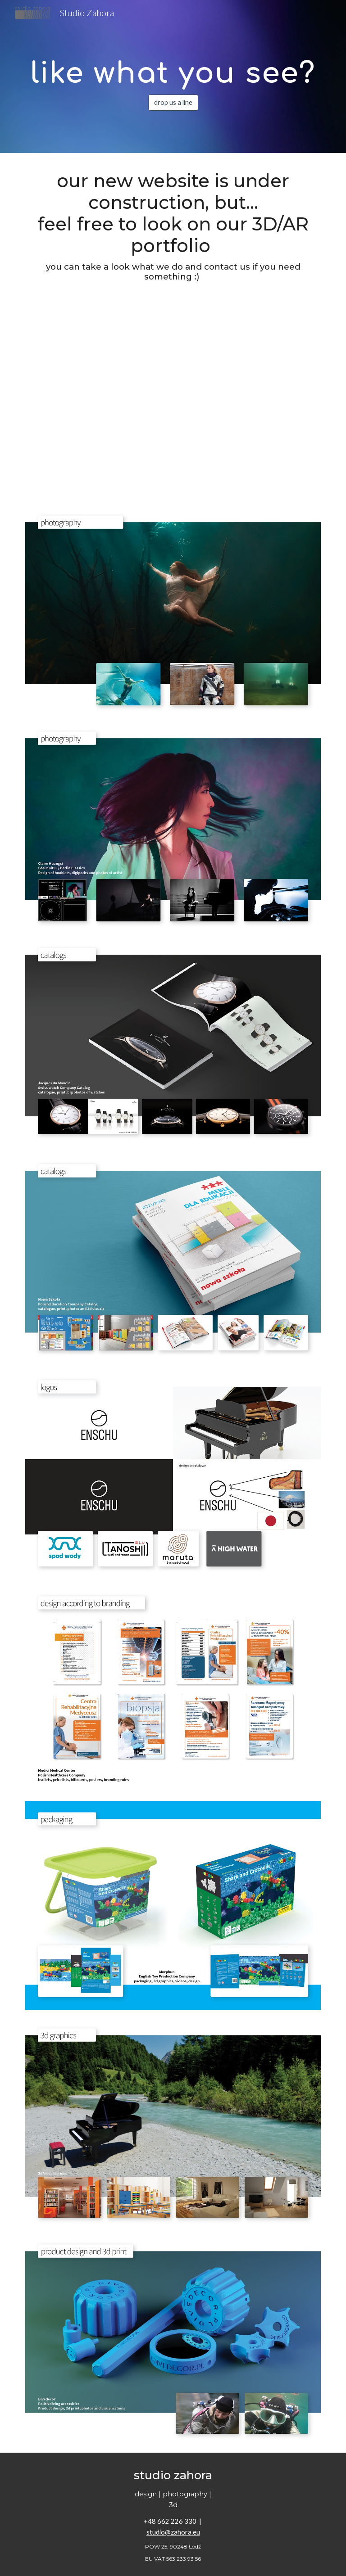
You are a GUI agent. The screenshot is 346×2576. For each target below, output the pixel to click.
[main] (172, 69)
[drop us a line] (173, 102)
